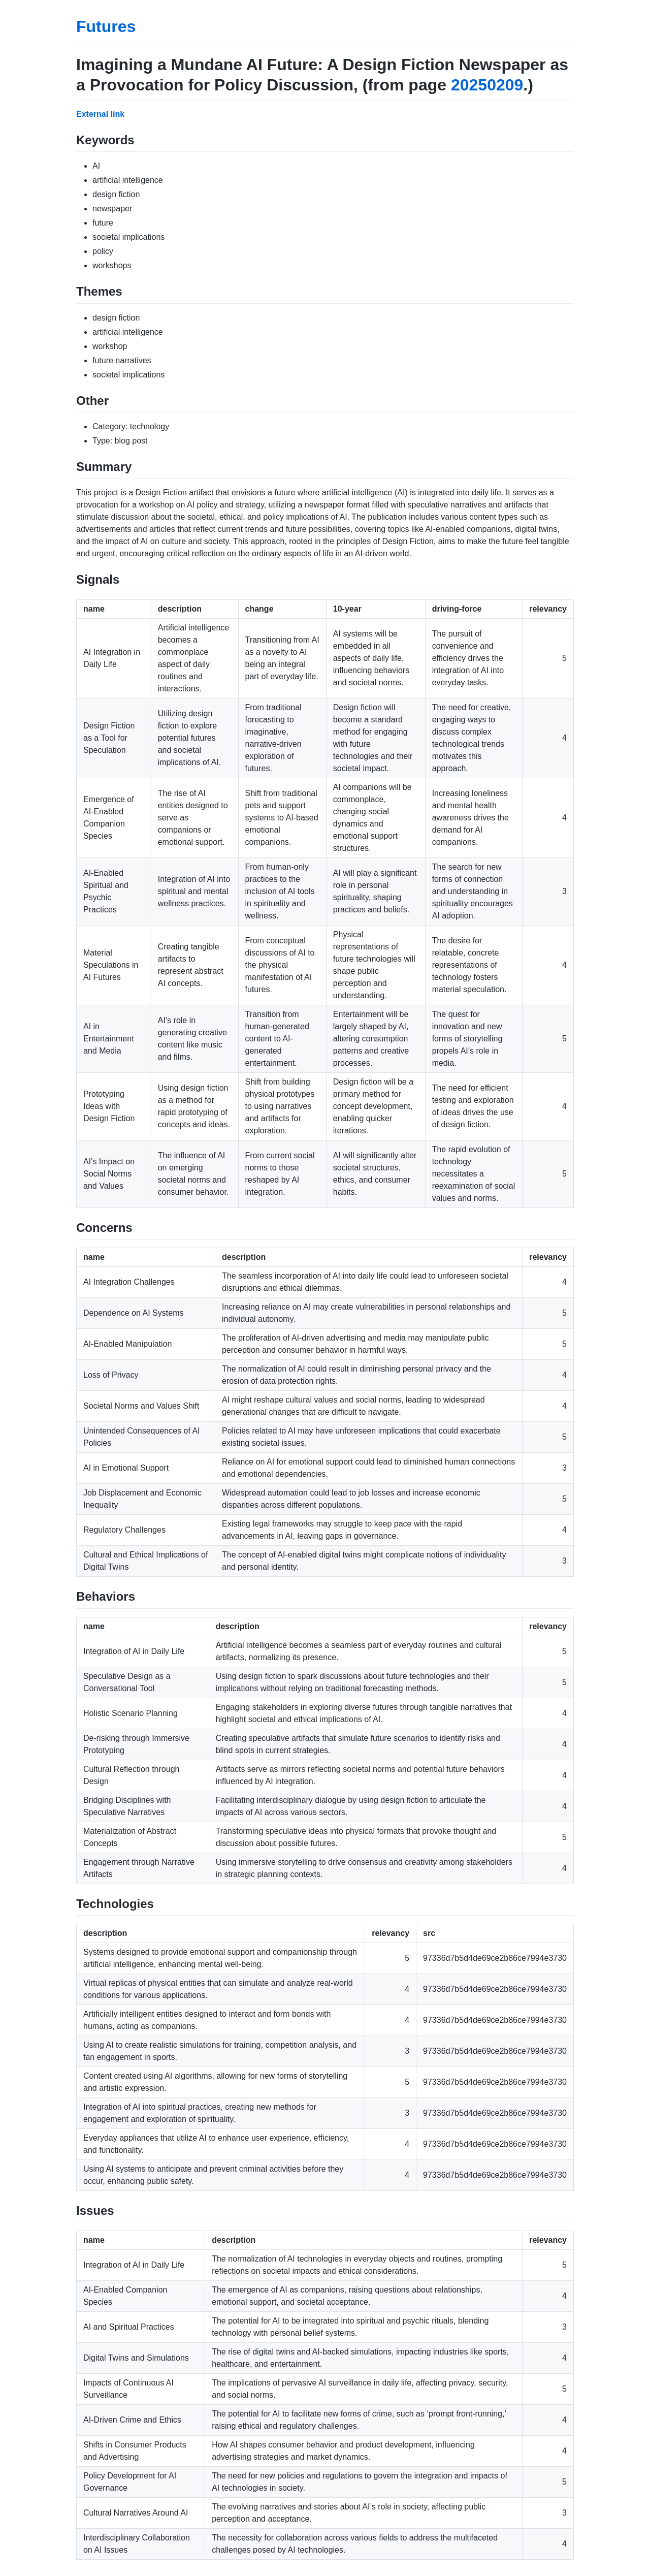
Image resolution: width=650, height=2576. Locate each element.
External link (100, 114)
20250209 (487, 85)
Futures (106, 26)
